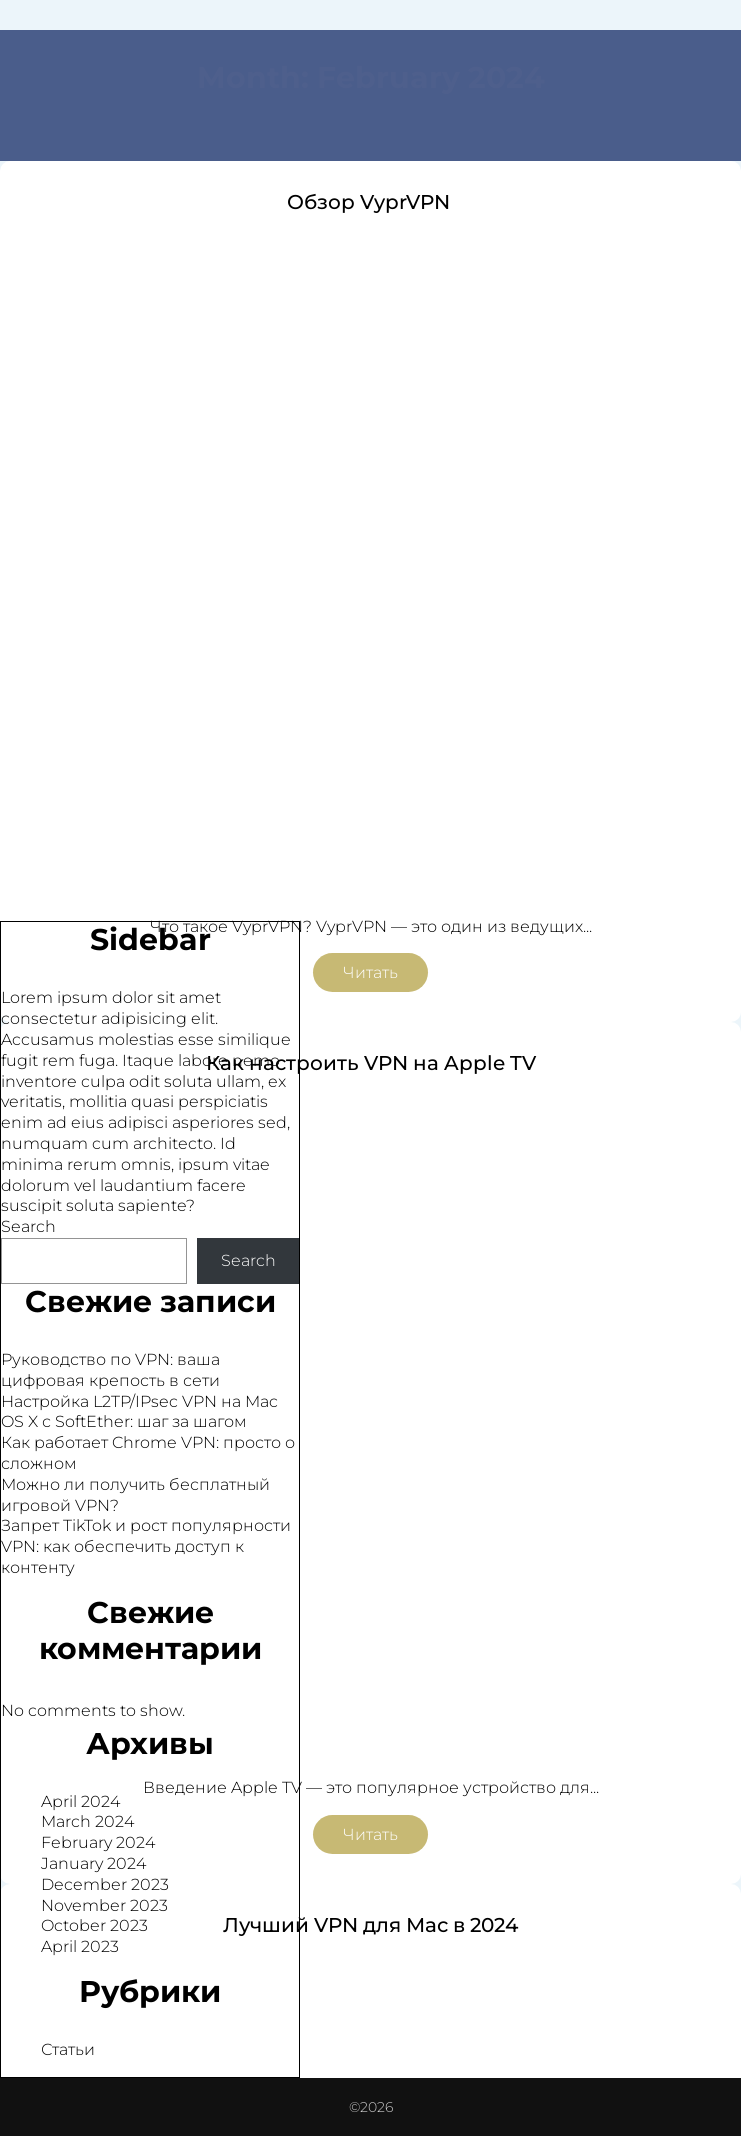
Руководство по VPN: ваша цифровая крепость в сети (110, 1370)
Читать (370, 972)
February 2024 (98, 1842)
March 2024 (87, 1821)
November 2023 (104, 1905)
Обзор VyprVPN (371, 202)
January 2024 (93, 1863)
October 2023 (94, 1925)
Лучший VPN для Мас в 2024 (370, 1925)
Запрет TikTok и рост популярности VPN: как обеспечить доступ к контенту (146, 1546)
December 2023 (105, 1884)
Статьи (68, 2049)
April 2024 (80, 1801)
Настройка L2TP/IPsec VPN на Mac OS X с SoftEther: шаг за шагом (139, 1412)
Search (28, 1226)
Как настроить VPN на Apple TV (371, 1063)
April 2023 (80, 1946)
